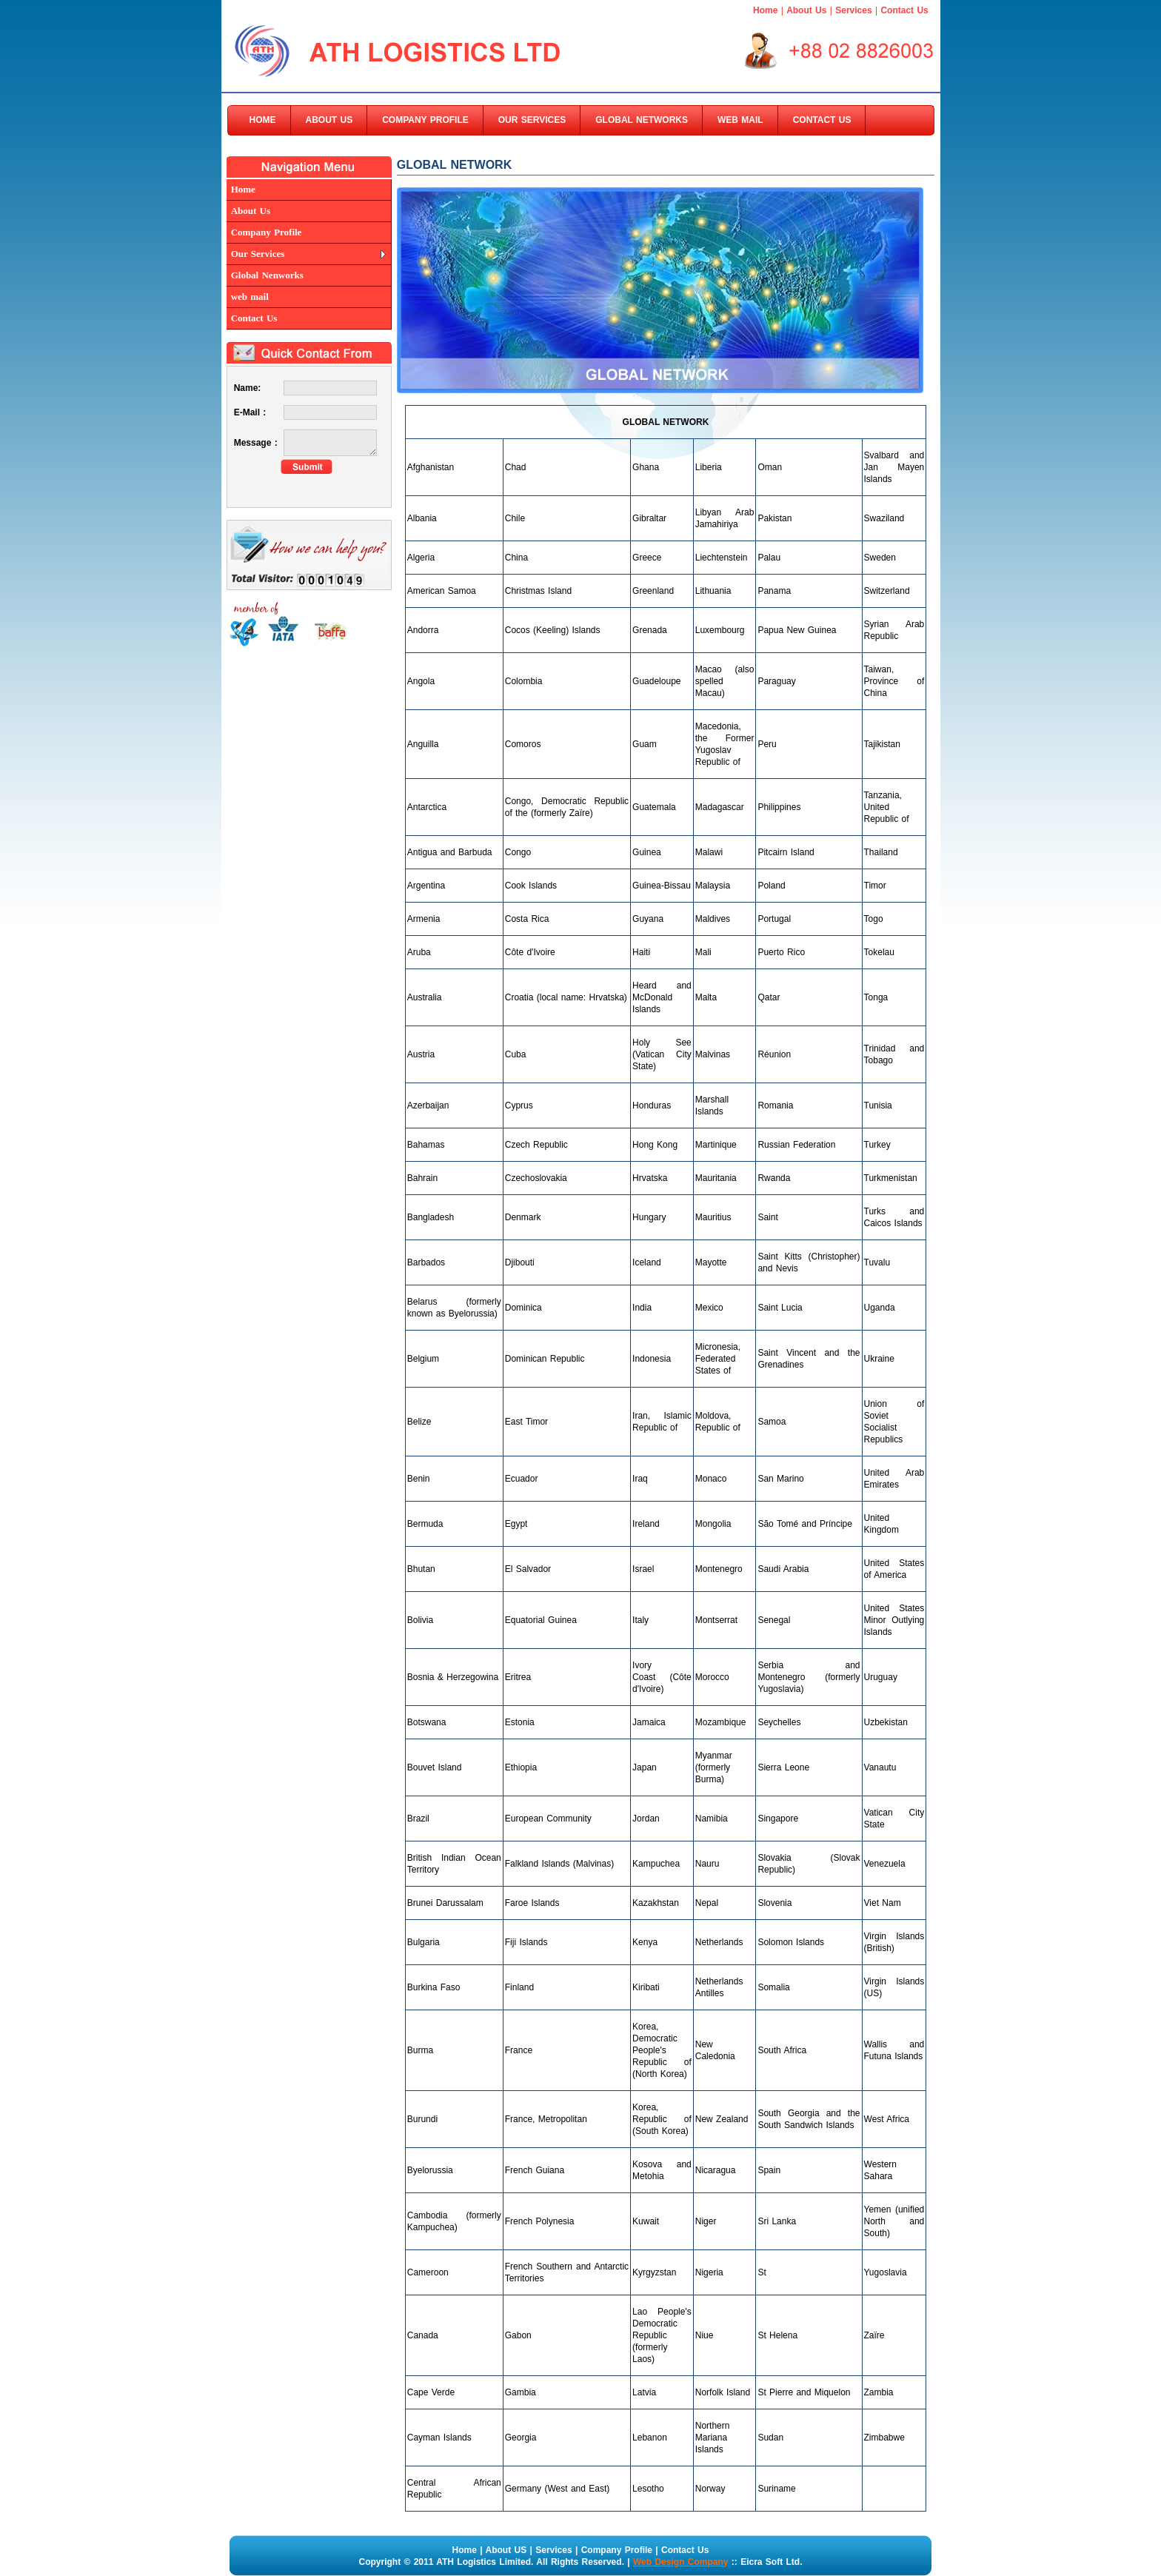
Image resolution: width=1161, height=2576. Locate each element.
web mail (250, 296)
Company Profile (266, 232)
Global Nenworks (267, 275)
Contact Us (904, 10)
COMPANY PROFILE (425, 120)
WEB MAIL (740, 120)
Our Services (258, 253)
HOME (263, 120)
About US (506, 2550)
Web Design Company (680, 2562)
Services (853, 10)
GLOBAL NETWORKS (641, 120)
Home (765, 10)
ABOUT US (329, 120)
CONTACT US (822, 120)
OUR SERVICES (532, 120)
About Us (806, 10)
